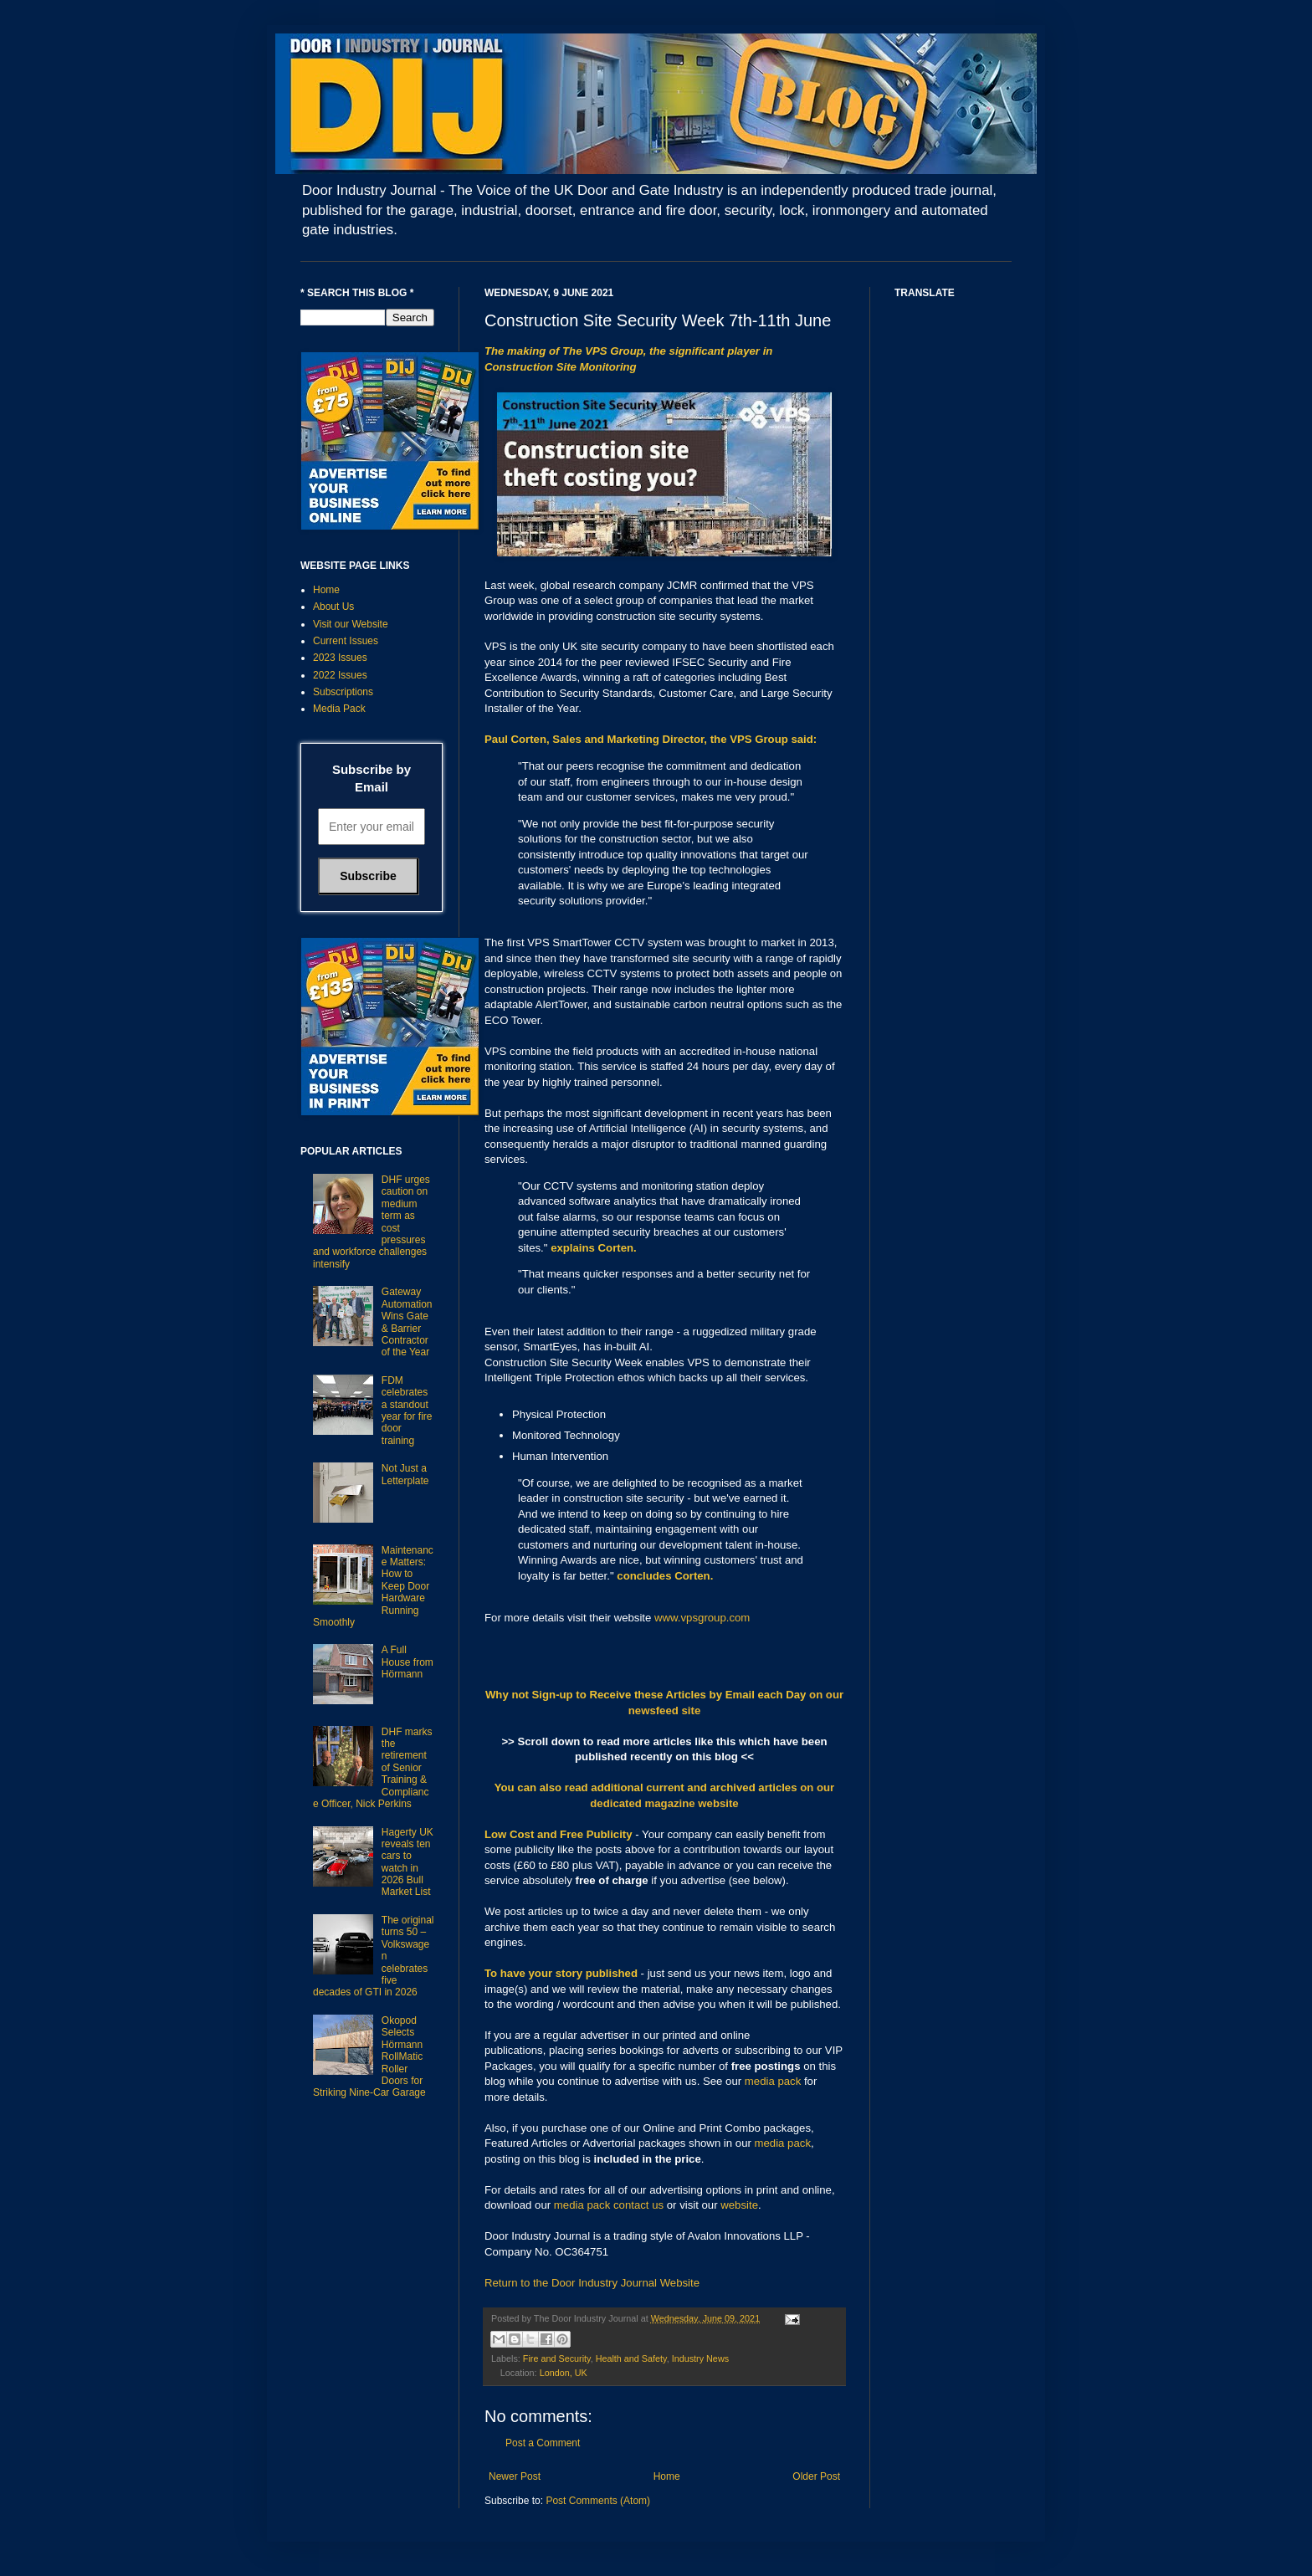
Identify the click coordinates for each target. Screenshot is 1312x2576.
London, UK (563, 2373)
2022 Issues (340, 675)
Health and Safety (631, 2358)
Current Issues (345, 641)
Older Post (816, 2476)
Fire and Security (557, 2358)
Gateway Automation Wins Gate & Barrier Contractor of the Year (407, 1322)
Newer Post (515, 2476)
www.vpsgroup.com (702, 1617)
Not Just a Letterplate (405, 1474)
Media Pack (339, 708)
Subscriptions (343, 692)
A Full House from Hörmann (407, 1662)
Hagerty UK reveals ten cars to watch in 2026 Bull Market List (407, 1862)
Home (666, 2476)
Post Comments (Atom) (598, 2501)
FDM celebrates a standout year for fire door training (407, 1411)
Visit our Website (350, 624)
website (739, 2205)
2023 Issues (340, 657)
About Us (333, 606)
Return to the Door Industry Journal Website (592, 2282)
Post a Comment (542, 2443)
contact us (638, 2205)
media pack (773, 2081)
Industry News (700, 2358)
